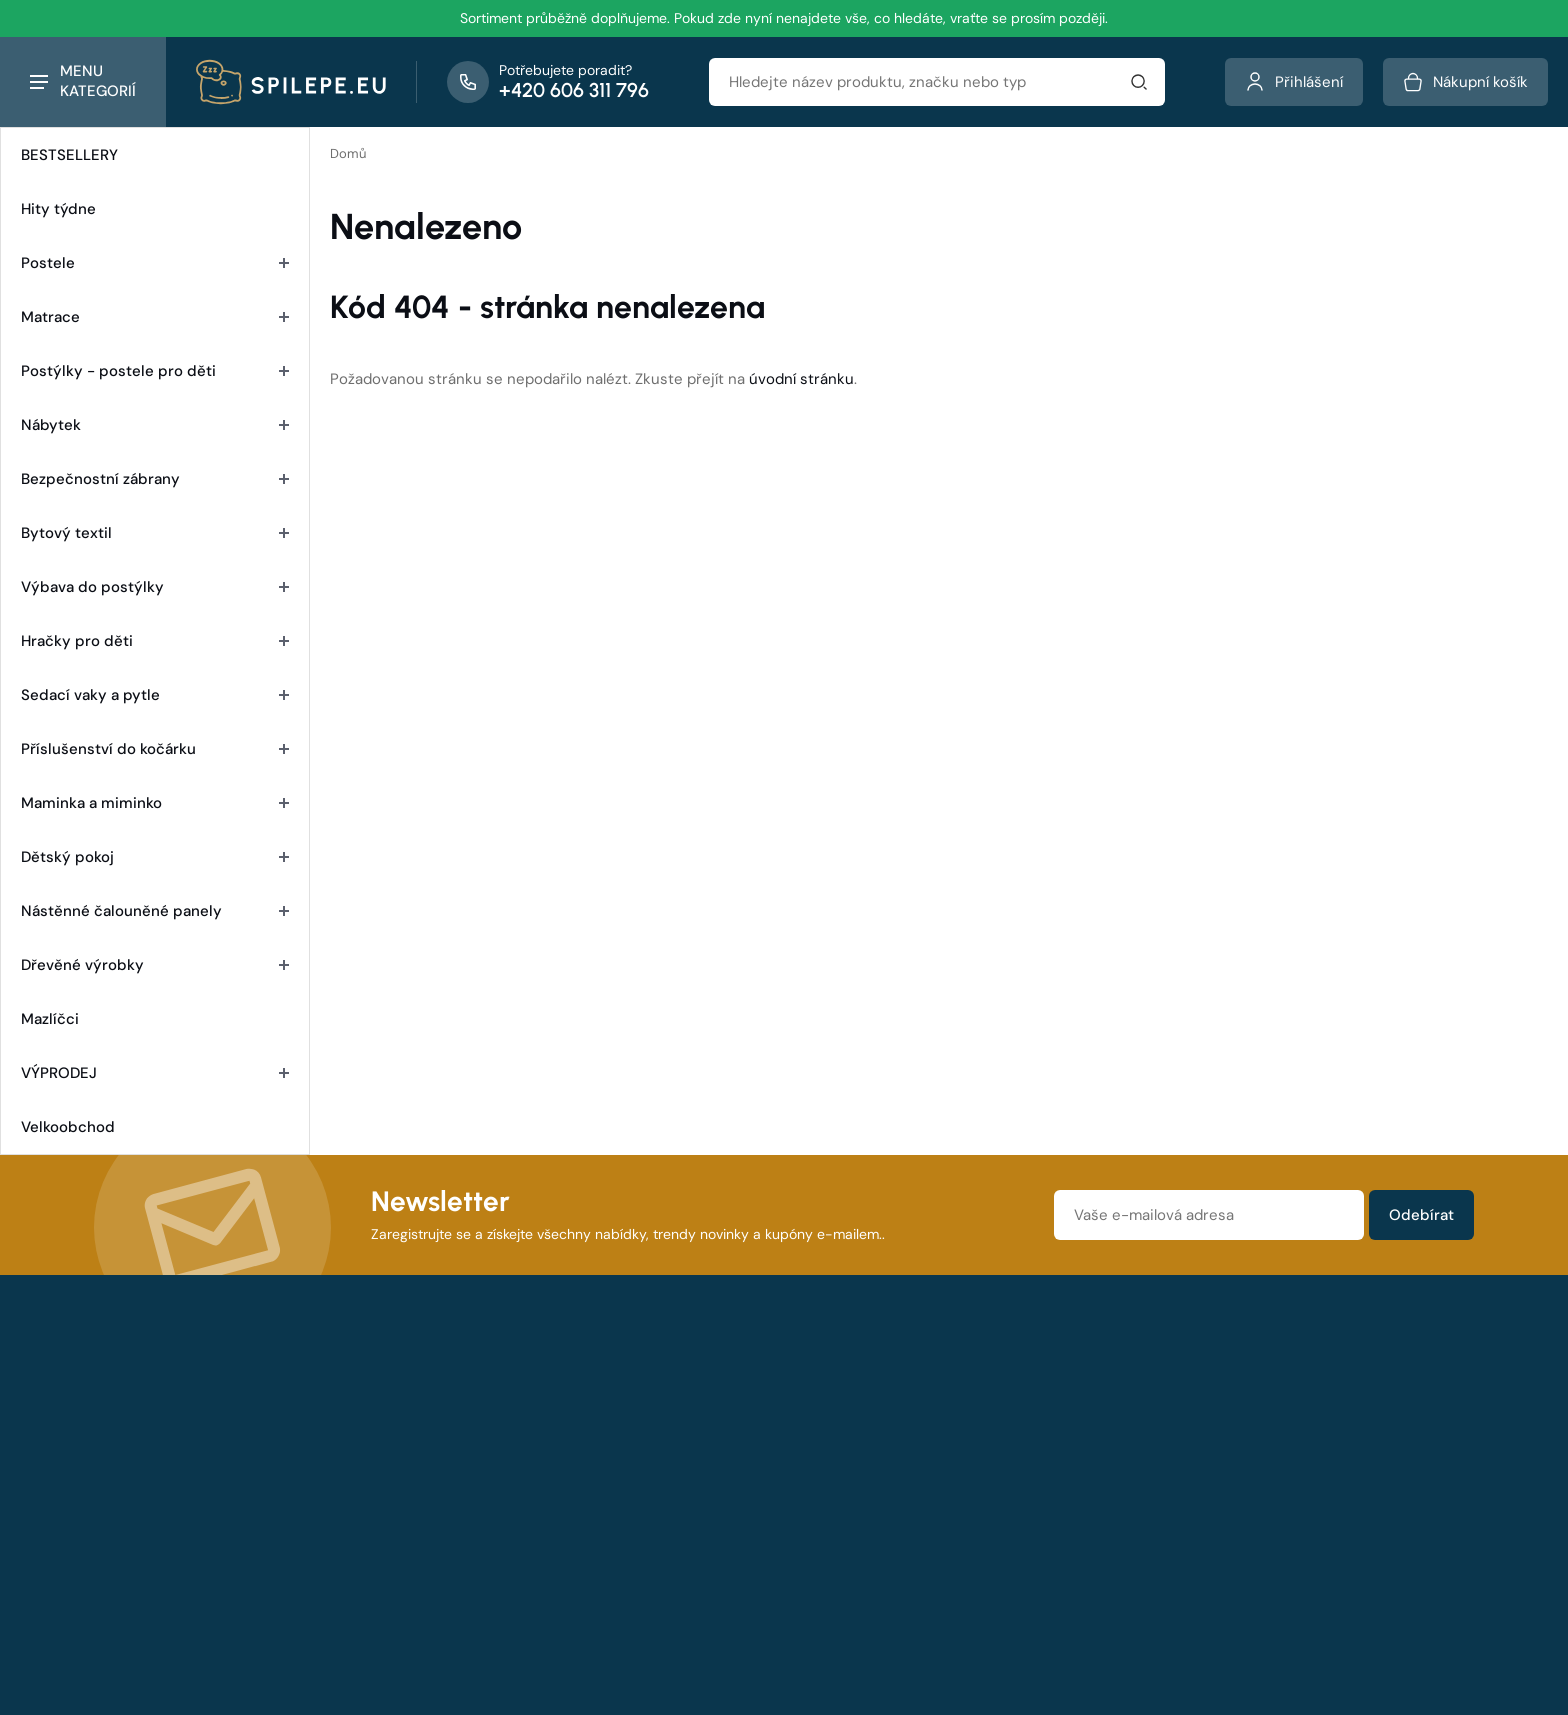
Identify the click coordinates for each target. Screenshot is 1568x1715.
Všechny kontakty (177, 1613)
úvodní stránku (801, 379)
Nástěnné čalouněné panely (155, 911)
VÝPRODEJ (155, 1073)
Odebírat (1421, 1215)
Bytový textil (155, 533)
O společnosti (881, 1420)
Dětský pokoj (155, 857)
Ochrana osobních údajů (1239, 1420)
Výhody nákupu (565, 1510)
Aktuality (863, 1450)
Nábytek (155, 425)
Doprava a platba (569, 1480)
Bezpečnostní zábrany (155, 479)
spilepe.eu (673, 1616)
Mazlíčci (50, 1019)
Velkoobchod (68, 1127)
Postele (155, 263)
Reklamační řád (564, 1450)
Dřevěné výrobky (155, 965)
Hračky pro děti (155, 641)
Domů (348, 153)
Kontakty (863, 1480)
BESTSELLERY (69, 155)
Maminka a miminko (155, 803)
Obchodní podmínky (581, 1420)
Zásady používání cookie (1238, 1450)
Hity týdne (58, 209)
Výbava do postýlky (155, 587)
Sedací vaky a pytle (155, 695)
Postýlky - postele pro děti (155, 371)
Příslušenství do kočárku (155, 749)
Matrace (155, 317)
